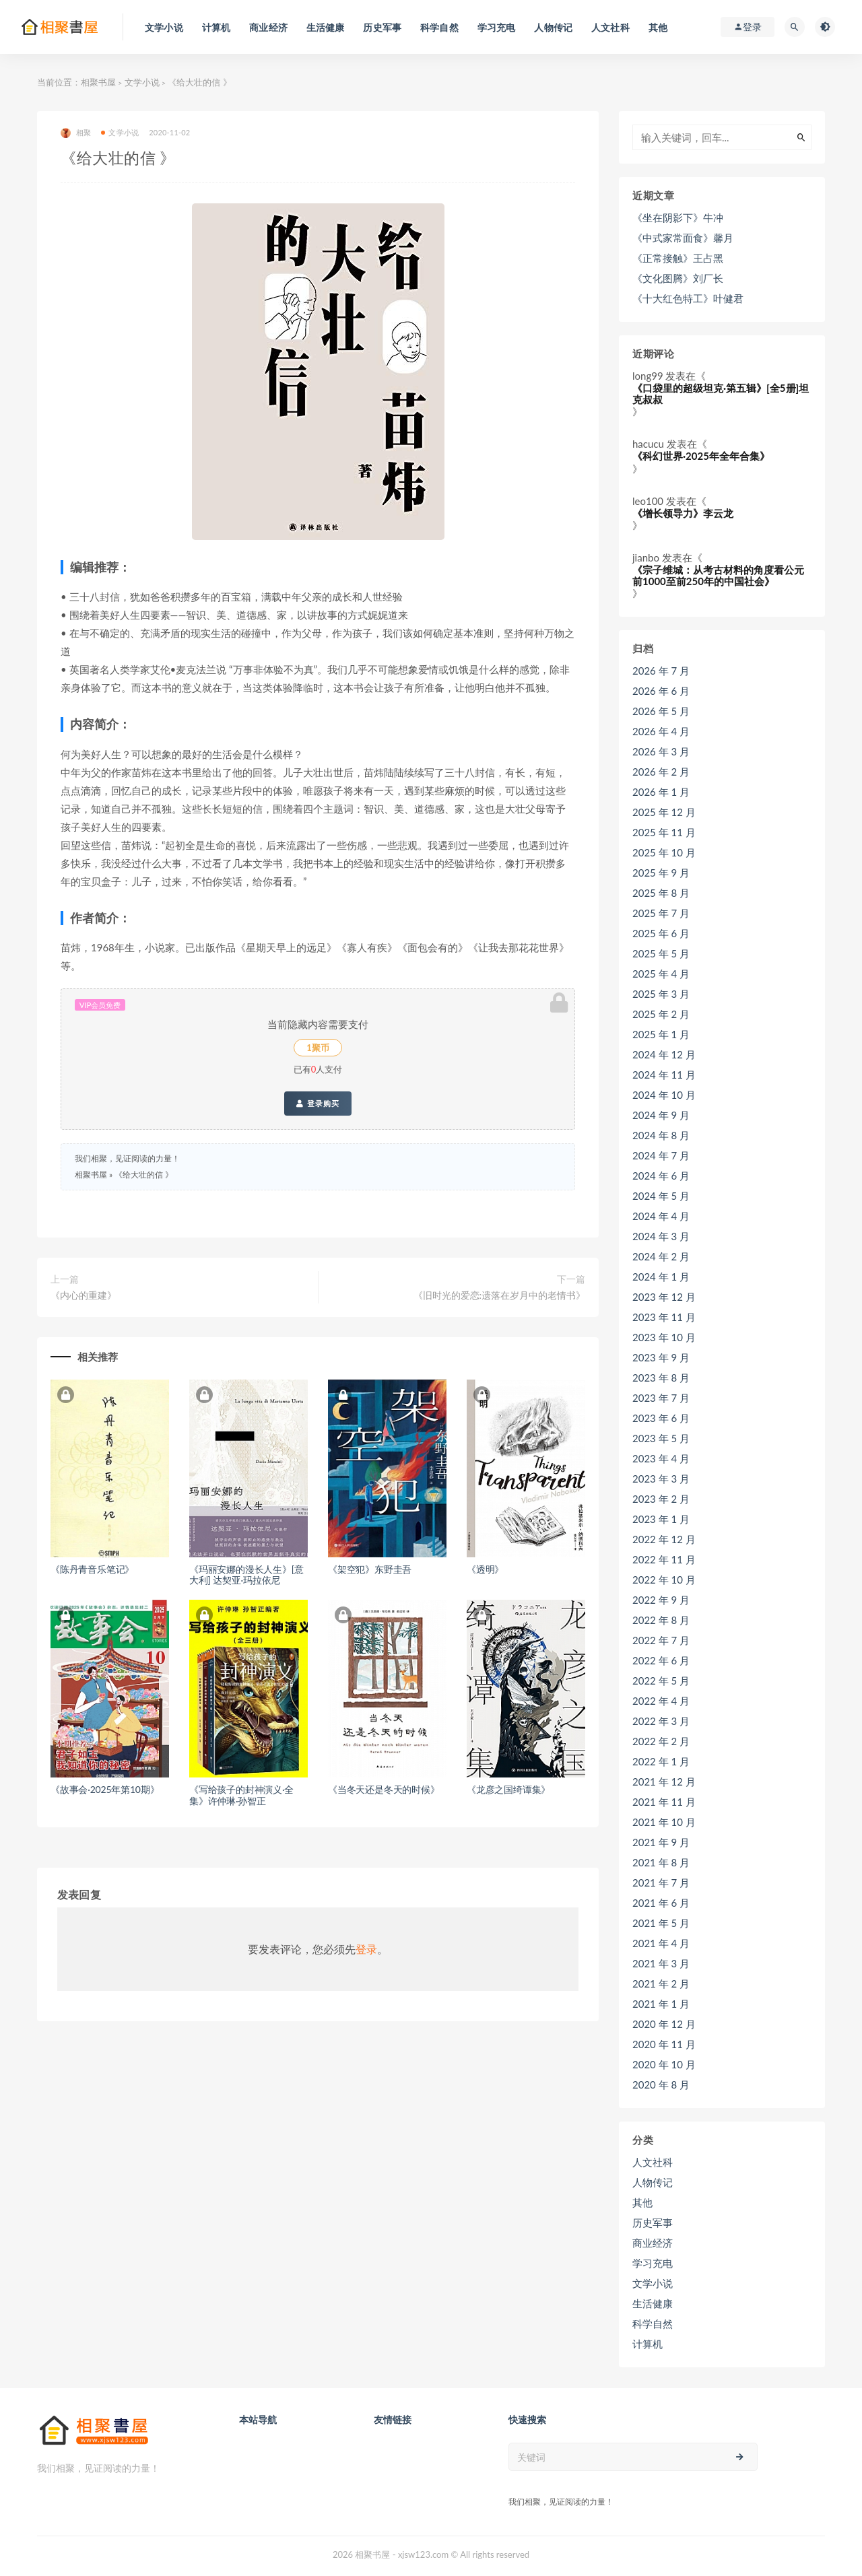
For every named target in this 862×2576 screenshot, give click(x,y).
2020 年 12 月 (664, 2024)
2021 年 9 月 (661, 1842)
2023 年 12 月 (664, 1297)
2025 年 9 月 (661, 873)
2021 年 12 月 (664, 1781)
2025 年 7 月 (661, 913)
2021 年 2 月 (661, 1983)
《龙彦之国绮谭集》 (508, 1789)
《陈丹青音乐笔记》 (92, 1569)
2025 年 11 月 (664, 832)
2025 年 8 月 (661, 893)
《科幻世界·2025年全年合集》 (701, 456)
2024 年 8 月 (661, 1135)
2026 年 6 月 (661, 691)
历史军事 (652, 2222)
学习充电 (652, 2263)
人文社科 (652, 2162)
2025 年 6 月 (661, 933)
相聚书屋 (98, 82)
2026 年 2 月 (661, 772)
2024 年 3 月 (661, 1236)
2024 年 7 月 (661, 1155)
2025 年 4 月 (661, 974)
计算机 (647, 2344)
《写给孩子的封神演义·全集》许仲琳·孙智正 (241, 1795)
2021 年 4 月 (661, 1943)
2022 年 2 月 (661, 1741)
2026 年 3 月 (661, 751)
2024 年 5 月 (661, 1196)
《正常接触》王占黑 (677, 258)
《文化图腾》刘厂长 (677, 278)
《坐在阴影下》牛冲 (677, 217)
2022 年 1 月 (661, 1761)
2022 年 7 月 (661, 1640)
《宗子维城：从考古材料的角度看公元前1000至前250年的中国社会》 (718, 575)
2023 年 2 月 (661, 1499)
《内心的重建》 (84, 1295)
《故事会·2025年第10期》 (105, 1789)
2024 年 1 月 (661, 1276)
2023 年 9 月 (661, 1357)
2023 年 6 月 (661, 1418)
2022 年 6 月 (661, 1660)
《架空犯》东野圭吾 (369, 1569)
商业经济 (652, 2243)
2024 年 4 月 (661, 1216)
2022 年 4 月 (661, 1701)
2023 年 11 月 (664, 1317)
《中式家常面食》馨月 (682, 238)
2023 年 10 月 (664, 1337)
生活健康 (652, 2303)
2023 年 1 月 (661, 1519)
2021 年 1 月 (661, 2004)
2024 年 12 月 (664, 1054)
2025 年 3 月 (661, 994)
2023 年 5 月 (661, 1438)
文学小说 (142, 82)
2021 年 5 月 (661, 1923)
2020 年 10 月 (664, 2064)
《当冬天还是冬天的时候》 (384, 1789)
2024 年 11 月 (664, 1075)
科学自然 (652, 2323)
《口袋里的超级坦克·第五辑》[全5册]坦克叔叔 (720, 393)
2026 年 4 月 (661, 731)
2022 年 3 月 (661, 1721)
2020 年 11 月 (664, 2044)
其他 (642, 2202)
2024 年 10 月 (664, 1095)
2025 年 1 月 (661, 1034)
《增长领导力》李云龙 (682, 513)
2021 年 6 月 (661, 1903)
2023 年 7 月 (661, 1398)
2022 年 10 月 (664, 1579)
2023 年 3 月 (661, 1478)
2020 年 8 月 (661, 2084)
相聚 (76, 133)
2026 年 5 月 (661, 711)
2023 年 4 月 (661, 1458)
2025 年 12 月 (664, 812)
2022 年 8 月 (661, 1620)
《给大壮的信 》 (143, 1175)
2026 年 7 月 (661, 671)
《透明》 (485, 1569)
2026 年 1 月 (661, 792)
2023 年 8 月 (661, 1377)
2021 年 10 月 (664, 1822)
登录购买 (317, 1103)
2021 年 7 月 (661, 1882)
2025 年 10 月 (664, 852)
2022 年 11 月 (664, 1559)
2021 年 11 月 (664, 1802)
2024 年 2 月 (661, 1256)
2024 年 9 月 (661, 1115)
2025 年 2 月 (661, 1014)
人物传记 (652, 2182)
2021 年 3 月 (661, 1963)
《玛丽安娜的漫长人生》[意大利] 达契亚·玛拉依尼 (246, 1574)
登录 (366, 1948)
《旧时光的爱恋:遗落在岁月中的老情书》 (499, 1295)
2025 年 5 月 (661, 953)
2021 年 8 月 (661, 1862)
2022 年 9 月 (661, 1600)
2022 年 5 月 (661, 1680)
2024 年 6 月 (661, 1176)
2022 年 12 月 (664, 1539)
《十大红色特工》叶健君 (687, 298)
